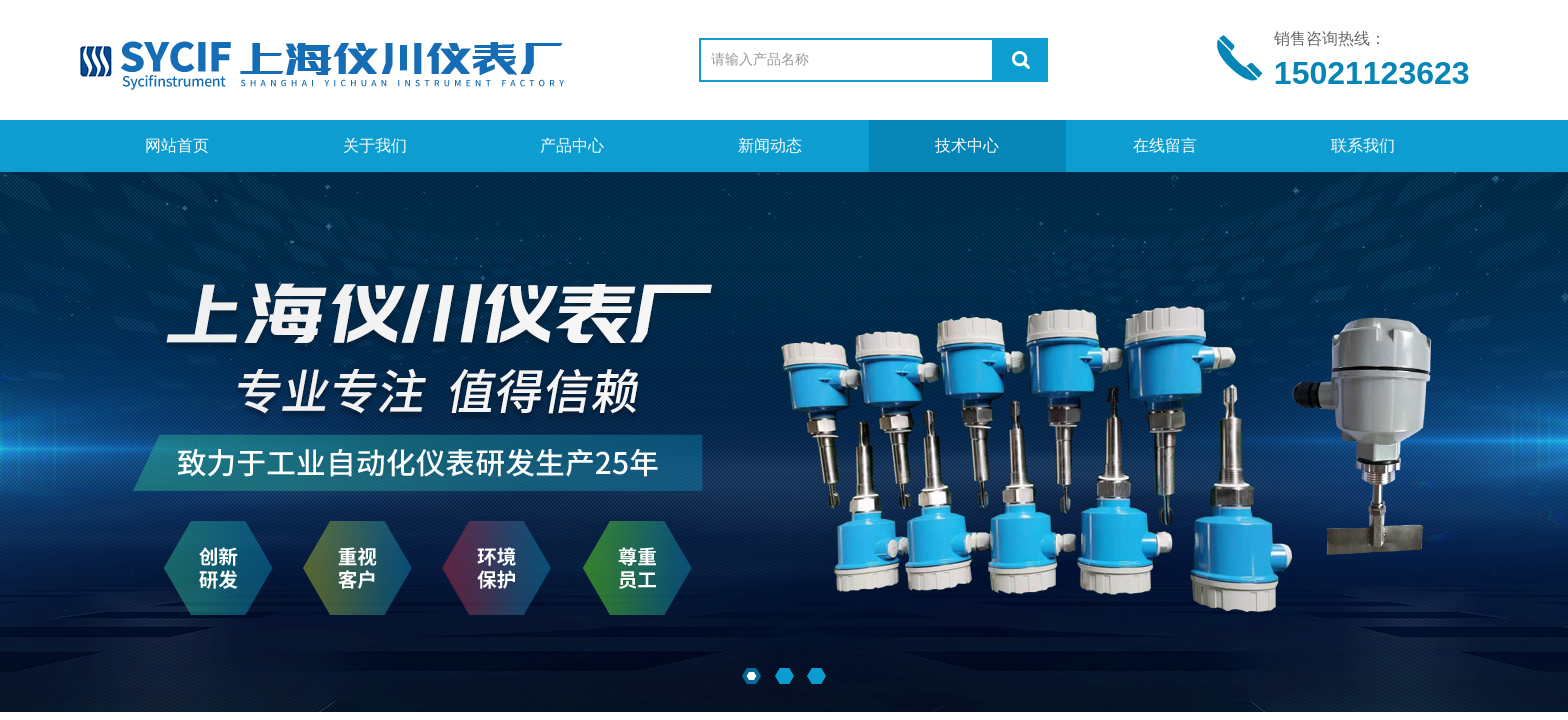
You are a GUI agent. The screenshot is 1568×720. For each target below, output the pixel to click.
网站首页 (177, 145)
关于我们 (375, 145)
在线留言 (1165, 145)
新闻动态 (770, 145)
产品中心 (572, 145)
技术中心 (967, 145)
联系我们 (1363, 145)
